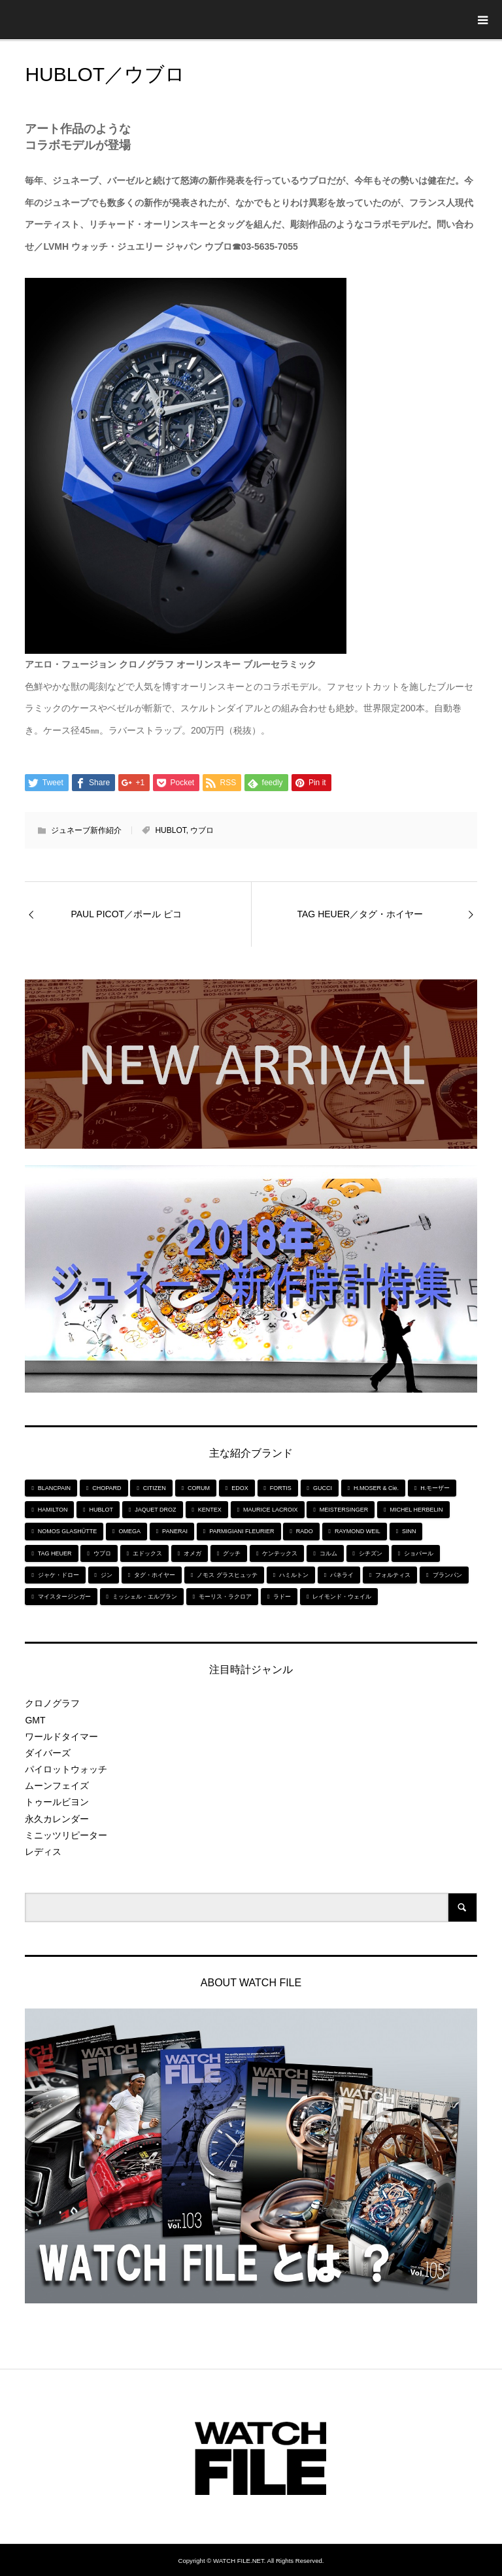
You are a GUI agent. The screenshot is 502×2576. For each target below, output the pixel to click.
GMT (35, 1720)
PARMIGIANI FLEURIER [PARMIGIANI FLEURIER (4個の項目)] (241, 1531)
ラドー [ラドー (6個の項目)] (282, 1596)
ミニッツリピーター (66, 1835)
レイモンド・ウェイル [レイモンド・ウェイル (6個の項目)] (341, 1596)
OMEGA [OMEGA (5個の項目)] (129, 1531)
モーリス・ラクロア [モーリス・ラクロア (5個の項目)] (225, 1596)
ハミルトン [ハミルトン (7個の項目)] (294, 1575)
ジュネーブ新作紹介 (86, 830)
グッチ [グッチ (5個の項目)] (232, 1553)
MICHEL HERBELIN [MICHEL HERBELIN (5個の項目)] (416, 1509)
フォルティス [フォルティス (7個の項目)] (392, 1575)
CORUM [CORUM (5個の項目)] (199, 1488)
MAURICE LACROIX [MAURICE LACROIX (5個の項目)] (270, 1509)
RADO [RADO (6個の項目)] (304, 1531)
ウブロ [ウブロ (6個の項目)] (102, 1553)
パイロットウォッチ (66, 1769)
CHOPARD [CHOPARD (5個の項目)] (106, 1488)
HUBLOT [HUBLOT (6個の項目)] (102, 1509)
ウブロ (202, 830)
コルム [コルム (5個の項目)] (328, 1553)
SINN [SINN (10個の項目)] (409, 1531)
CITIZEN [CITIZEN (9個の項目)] (154, 1488)
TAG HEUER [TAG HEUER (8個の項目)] (55, 1553)
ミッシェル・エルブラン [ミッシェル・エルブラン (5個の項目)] (144, 1596)
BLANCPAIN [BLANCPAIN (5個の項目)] (54, 1488)
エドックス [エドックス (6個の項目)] (147, 1553)
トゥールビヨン (57, 1802)
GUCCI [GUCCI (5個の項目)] (322, 1488)
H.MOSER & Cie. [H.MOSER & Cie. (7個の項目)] (376, 1488)
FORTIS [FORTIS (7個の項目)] (281, 1488)
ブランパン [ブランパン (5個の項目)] (447, 1575)
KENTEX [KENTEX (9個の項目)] (210, 1509)
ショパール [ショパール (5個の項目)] (418, 1553)
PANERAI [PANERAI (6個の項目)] (175, 1531)
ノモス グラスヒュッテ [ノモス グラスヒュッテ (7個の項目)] (227, 1575)
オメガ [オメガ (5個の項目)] (192, 1553)
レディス (43, 1851)
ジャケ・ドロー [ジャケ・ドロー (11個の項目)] (58, 1575)
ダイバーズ (48, 1753)
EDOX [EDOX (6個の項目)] (239, 1488)
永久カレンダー (57, 1819)
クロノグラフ (52, 1703)
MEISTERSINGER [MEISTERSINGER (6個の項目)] (344, 1509)
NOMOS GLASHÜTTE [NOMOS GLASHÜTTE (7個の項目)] (67, 1531)
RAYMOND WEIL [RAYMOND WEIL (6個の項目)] (357, 1531)
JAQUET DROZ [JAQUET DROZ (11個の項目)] (155, 1509)
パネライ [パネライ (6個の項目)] (342, 1575)
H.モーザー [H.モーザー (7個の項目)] (435, 1488)
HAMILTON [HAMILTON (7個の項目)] (53, 1509)
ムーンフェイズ (57, 1785)
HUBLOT (170, 830)
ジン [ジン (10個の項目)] (106, 1575)
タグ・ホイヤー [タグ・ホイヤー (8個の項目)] (154, 1575)
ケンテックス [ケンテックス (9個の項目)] (279, 1553)
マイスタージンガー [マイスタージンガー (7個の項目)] (64, 1596)
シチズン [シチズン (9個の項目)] (370, 1553)
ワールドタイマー (61, 1736)
